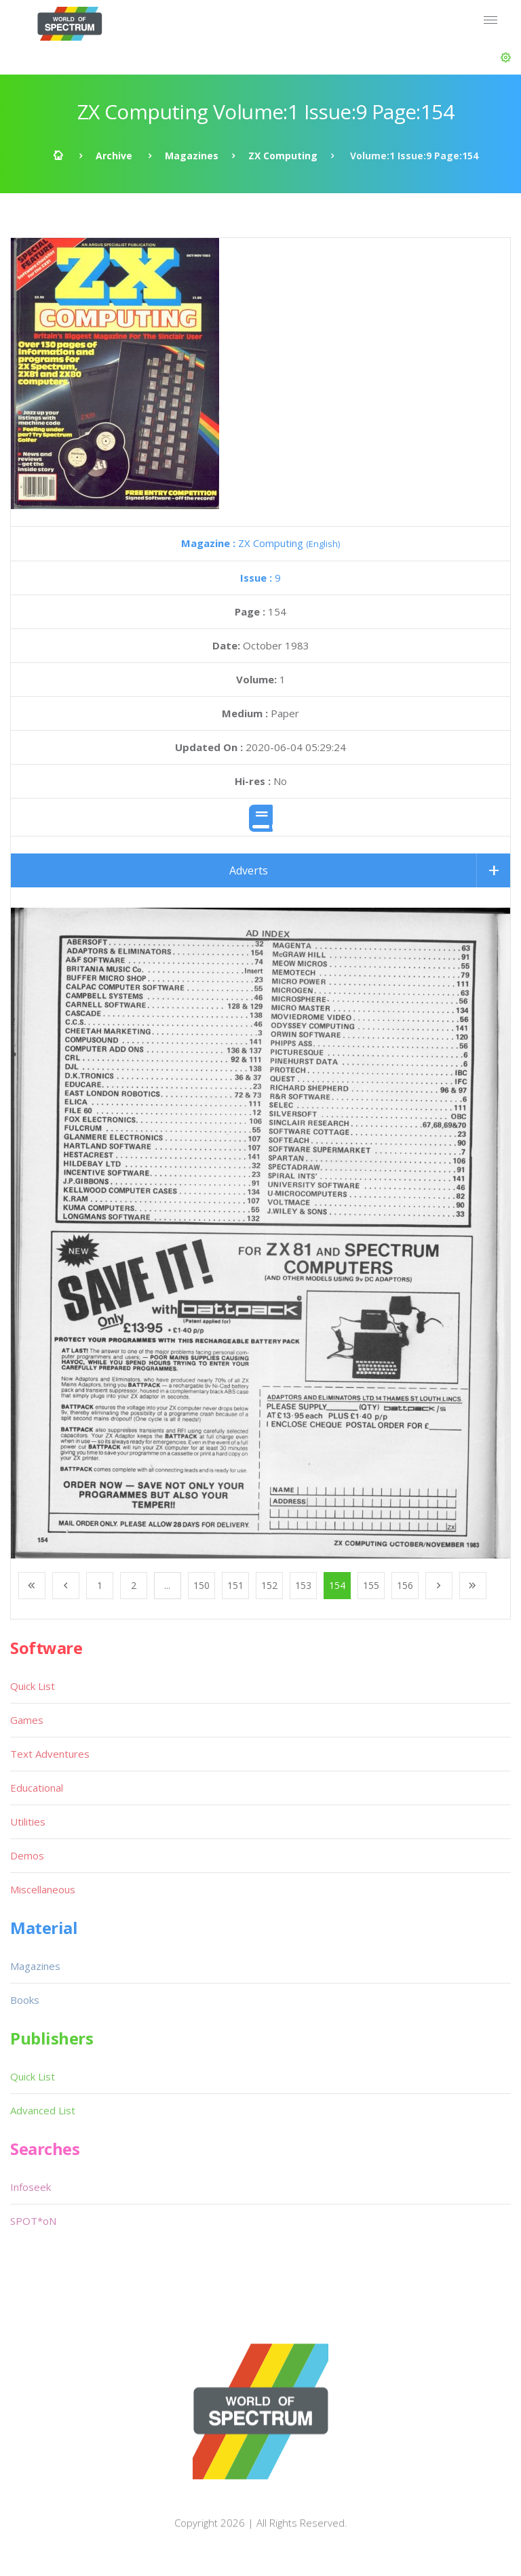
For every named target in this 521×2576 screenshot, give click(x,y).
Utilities (27, 1821)
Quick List (32, 1686)
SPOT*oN (33, 2221)
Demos (27, 1855)
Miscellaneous (42, 1889)
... (167, 1585)
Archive (114, 155)
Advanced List (42, 2110)
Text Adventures (50, 1753)
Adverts (248, 870)
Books (24, 2000)
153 (303, 1585)
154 (337, 1585)
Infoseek (30, 2187)
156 (405, 1585)
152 (269, 1585)
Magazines (191, 155)
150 (201, 1585)
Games (26, 1720)
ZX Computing (282, 155)
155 (371, 1585)
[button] (506, 57)
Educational (36, 1787)
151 (235, 1585)
